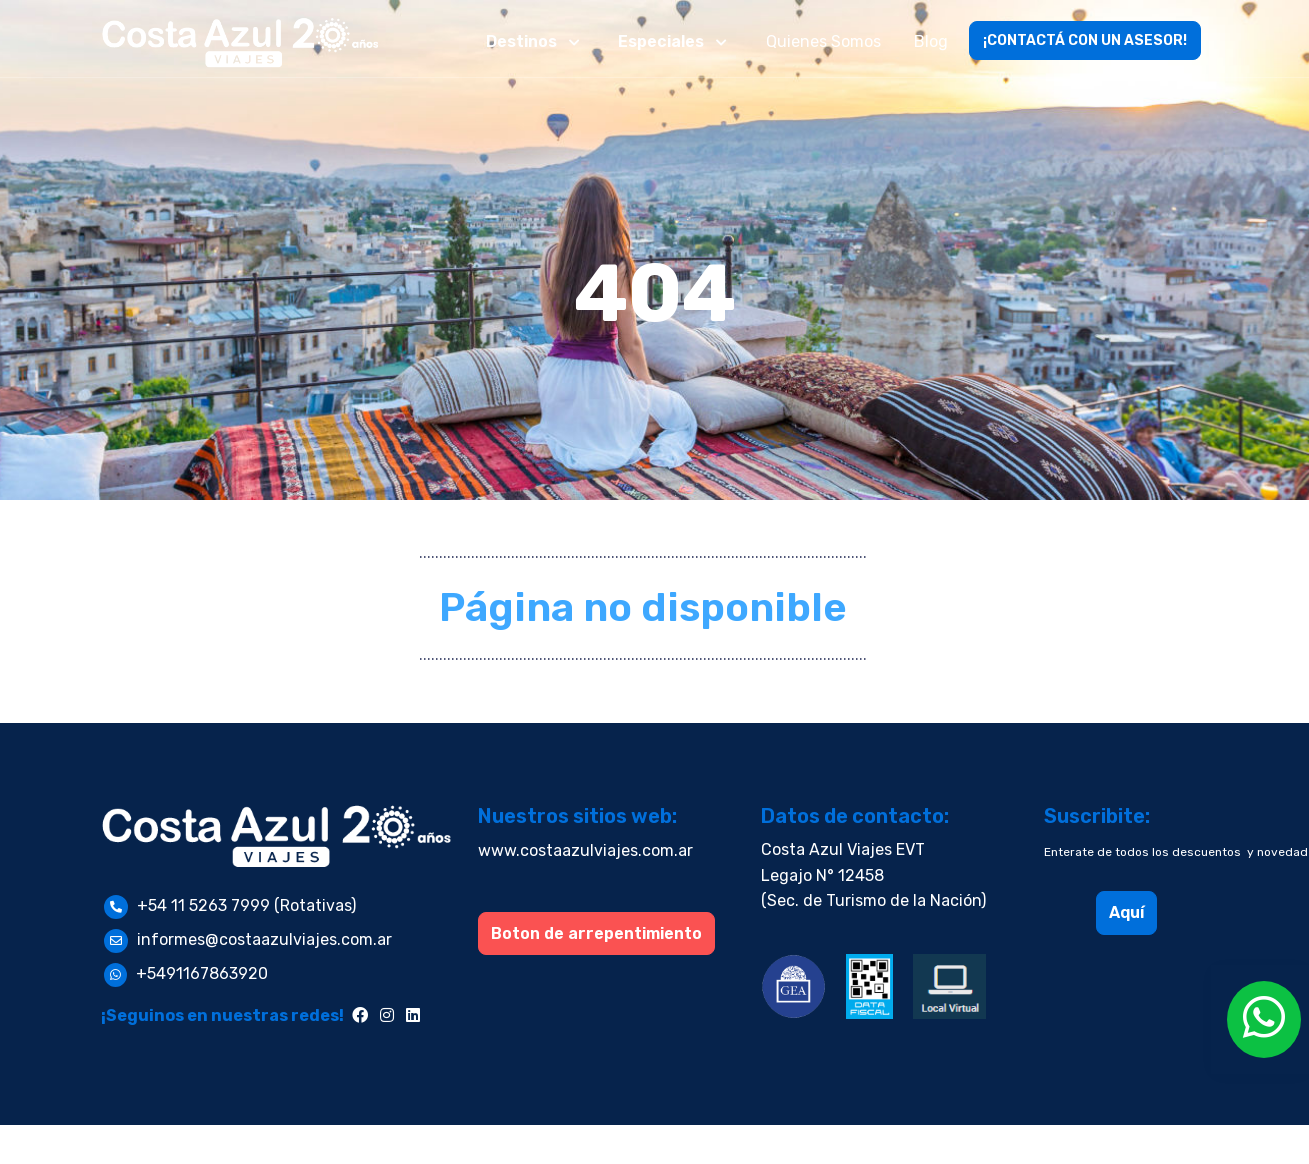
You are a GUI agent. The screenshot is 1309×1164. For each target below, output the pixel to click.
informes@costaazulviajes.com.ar (264, 939)
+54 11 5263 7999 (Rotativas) (246, 905)
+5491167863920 (202, 973)
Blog (931, 41)
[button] (535, 42)
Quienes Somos (823, 41)
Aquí (1126, 912)
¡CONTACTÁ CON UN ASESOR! (1085, 40)
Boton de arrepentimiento (596, 933)
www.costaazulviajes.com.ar (585, 850)
